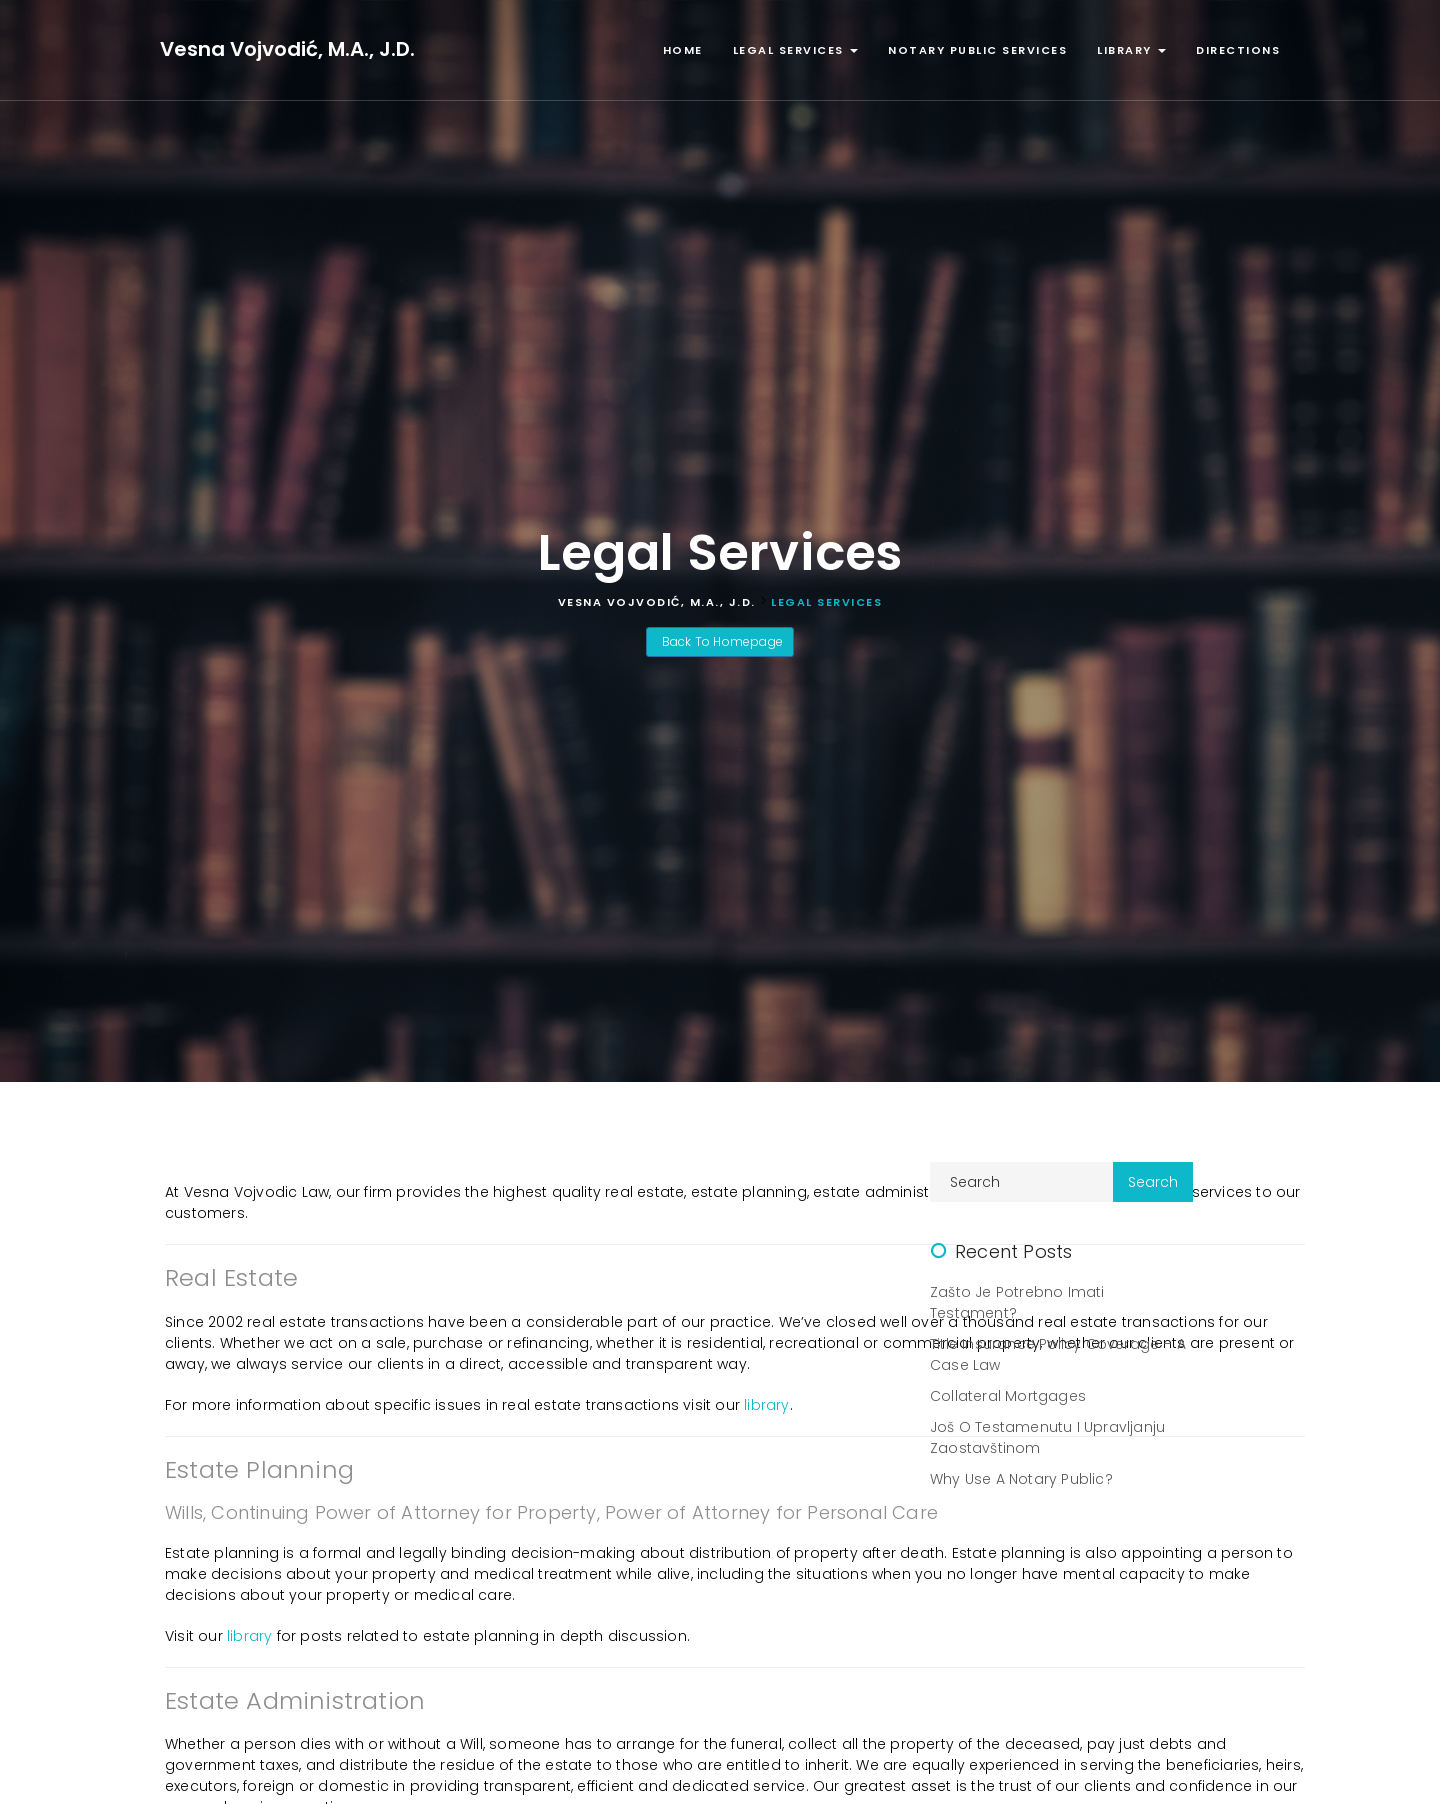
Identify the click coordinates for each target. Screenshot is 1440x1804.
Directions (1238, 50)
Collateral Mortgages (1008, 1396)
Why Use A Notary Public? (1021, 1479)
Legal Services (796, 50)
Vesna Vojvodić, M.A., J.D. (287, 49)
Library (1131, 50)
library (766, 1405)
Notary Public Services (977, 50)
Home (683, 50)
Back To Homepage (720, 641)
